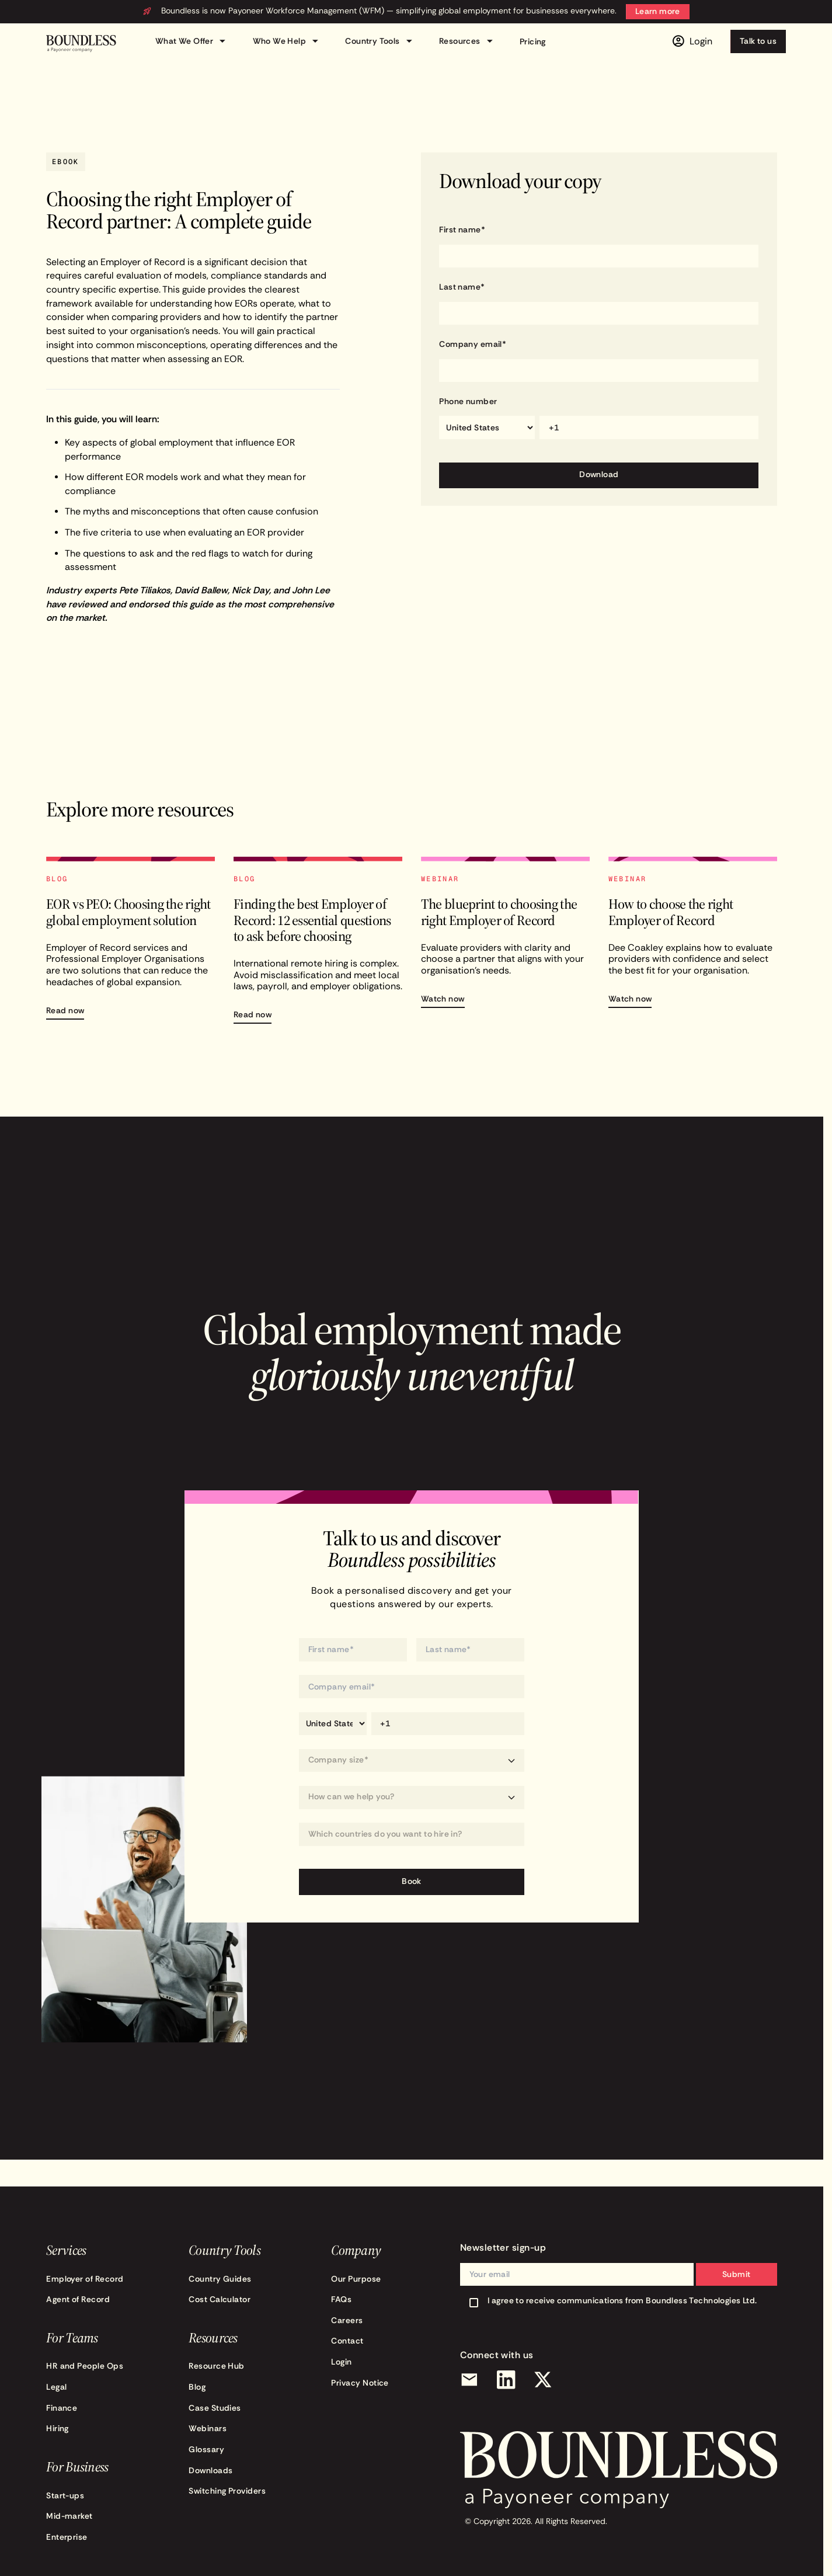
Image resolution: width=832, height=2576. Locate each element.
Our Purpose (356, 2279)
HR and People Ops (84, 2366)
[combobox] (412, 1834)
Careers (347, 2320)
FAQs (341, 2299)
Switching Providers (227, 2491)
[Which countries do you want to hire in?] (412, 1834)
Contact (347, 2341)
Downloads (210, 2471)
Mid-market (69, 2516)
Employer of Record (85, 2279)
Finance (61, 2408)
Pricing (533, 42)
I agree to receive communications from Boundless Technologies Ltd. (622, 2301)
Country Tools (380, 41)
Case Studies (215, 2408)
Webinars (208, 2429)
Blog (197, 2387)
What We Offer (192, 41)
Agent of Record (78, 2299)
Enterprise (67, 2537)
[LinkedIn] (506, 2379)
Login (341, 2362)
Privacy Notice (360, 2383)
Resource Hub (217, 2366)
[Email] (469, 2379)
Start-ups (65, 2496)
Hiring (57, 2429)
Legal (56, 2387)
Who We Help (287, 41)
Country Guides (220, 2279)
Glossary (206, 2450)
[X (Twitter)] (543, 2379)
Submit (736, 2274)
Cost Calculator (219, 2299)
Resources (467, 41)
